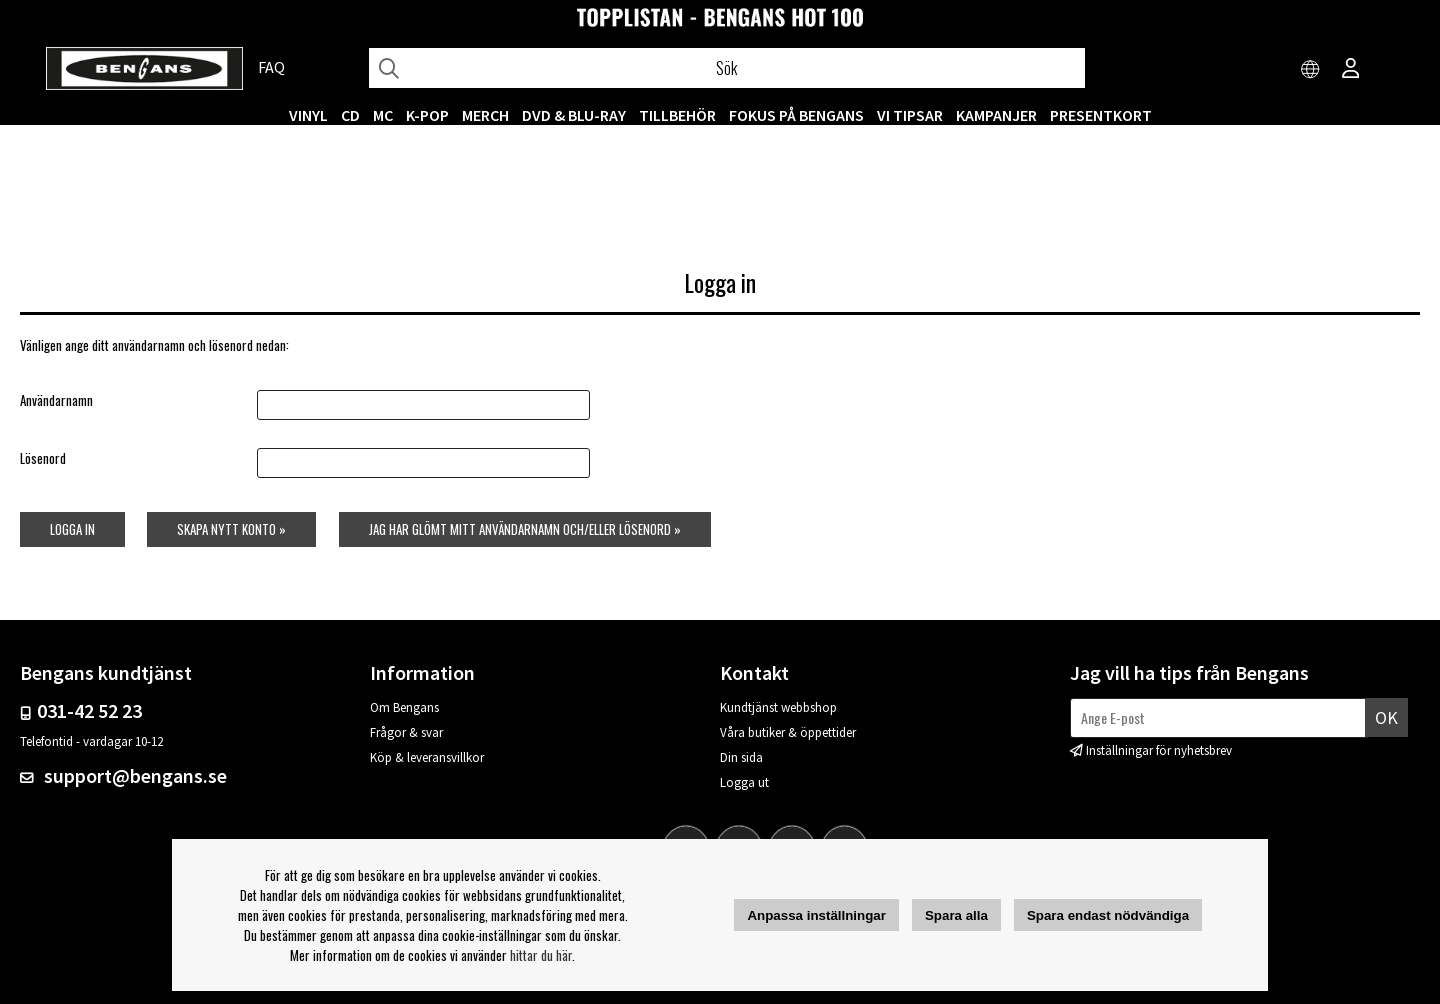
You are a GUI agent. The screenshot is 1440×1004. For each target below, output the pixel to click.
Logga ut (744, 782)
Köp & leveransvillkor (427, 757)
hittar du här (541, 955)
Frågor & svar (406, 732)
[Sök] (727, 68)
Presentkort (1101, 115)
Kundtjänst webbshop (778, 707)
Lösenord (43, 458)
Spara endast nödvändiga (1108, 915)
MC (383, 115)
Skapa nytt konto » (231, 529)
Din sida (741, 757)
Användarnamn (56, 400)
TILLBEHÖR (677, 115)
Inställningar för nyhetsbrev (1159, 750)
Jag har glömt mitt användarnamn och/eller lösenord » (525, 529)
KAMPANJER (996, 115)
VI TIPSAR (910, 115)
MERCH (485, 115)
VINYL (308, 115)
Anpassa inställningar (816, 915)
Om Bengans (404, 707)
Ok (1386, 717)
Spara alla (956, 915)
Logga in (72, 529)
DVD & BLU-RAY (574, 115)
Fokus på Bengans (796, 115)
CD (350, 115)
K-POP (427, 115)
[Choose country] (1311, 70)
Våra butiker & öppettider (788, 732)
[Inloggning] (1351, 70)
